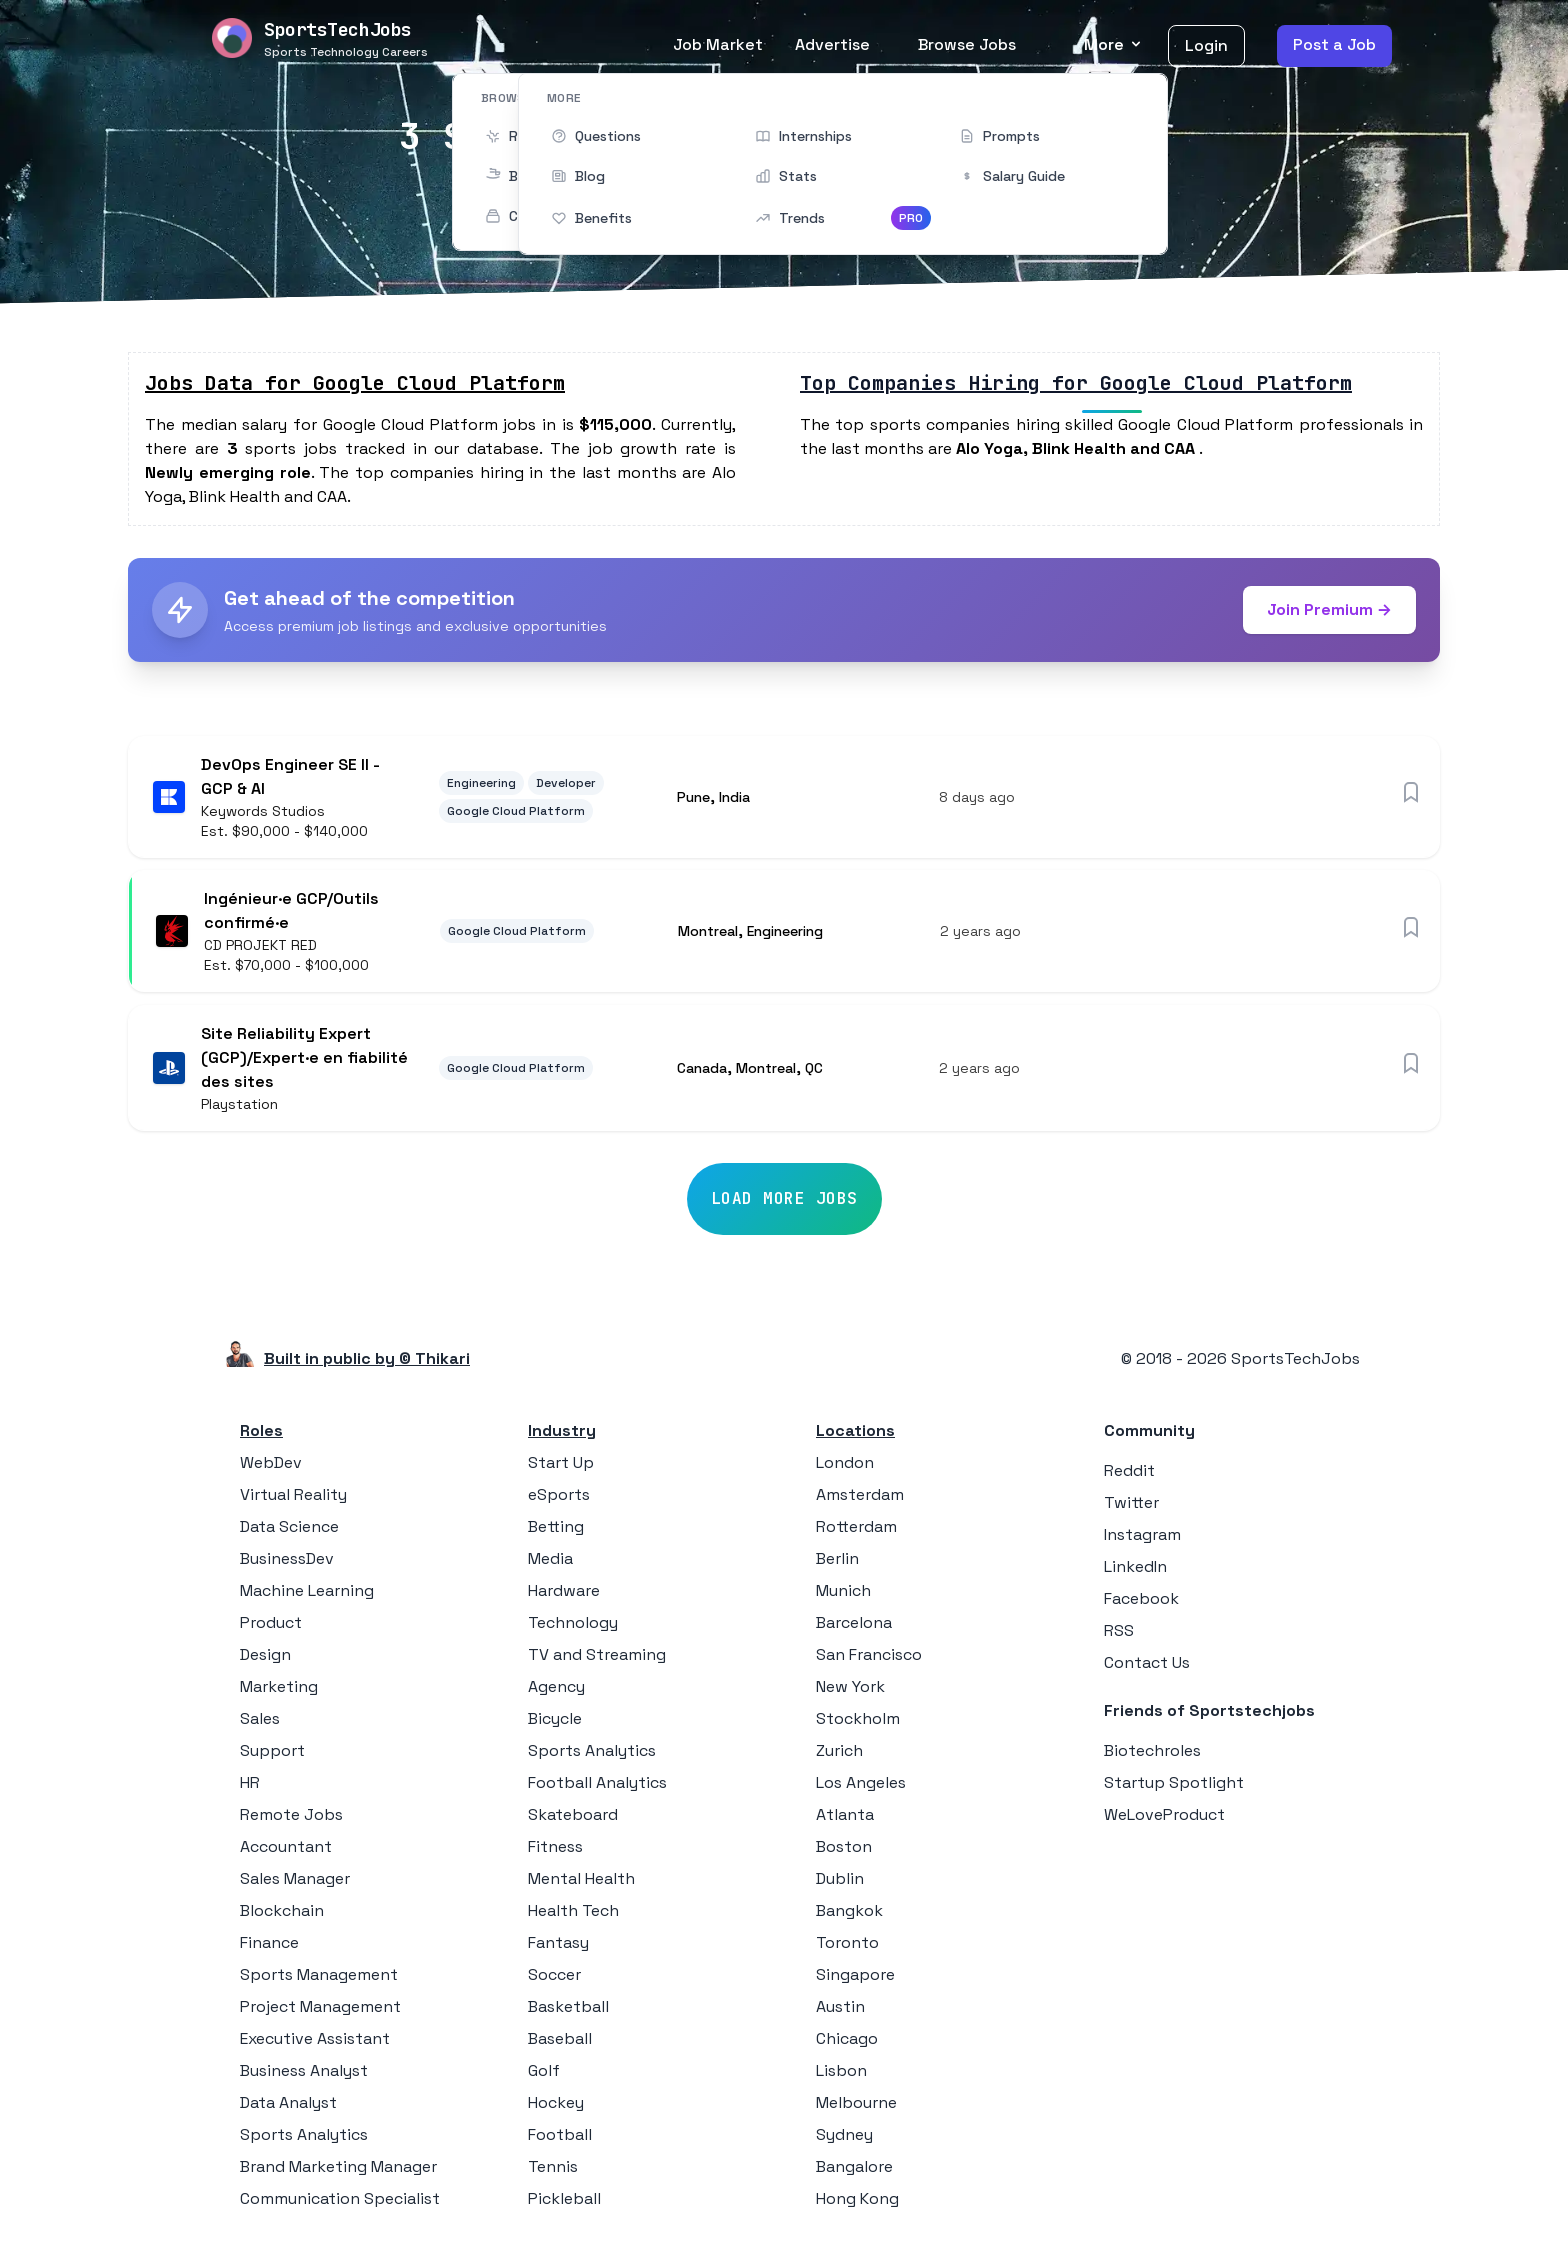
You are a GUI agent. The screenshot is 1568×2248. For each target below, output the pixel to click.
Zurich (839, 1755)
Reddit (1129, 1475)
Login (1206, 45)
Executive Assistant (315, 2043)
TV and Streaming (597, 1659)
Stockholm (858, 1723)
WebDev (271, 1467)
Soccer (554, 1979)
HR (250, 1787)
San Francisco (869, 1659)
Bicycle (555, 1723)
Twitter (1131, 1507)
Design (265, 1659)
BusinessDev (287, 1563)
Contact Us (1147, 1667)
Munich (843, 1595)
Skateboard (573, 1819)
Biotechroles (1152, 1755)
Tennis (553, 2171)
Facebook (1141, 1603)
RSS (1119, 1635)
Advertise (832, 44)
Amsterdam (860, 1499)
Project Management (320, 2011)
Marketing (279, 1691)
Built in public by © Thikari (367, 1363)
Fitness (555, 1851)
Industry (562, 1435)
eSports (559, 1499)
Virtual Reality (293, 1499)
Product (271, 1627)
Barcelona (854, 1627)
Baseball (560, 2043)
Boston (844, 1851)
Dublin (840, 1883)
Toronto (847, 1947)
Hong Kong (857, 2203)
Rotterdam (856, 1531)
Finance (269, 1947)
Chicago (847, 2043)
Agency (556, 1691)
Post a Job (1334, 44)
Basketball (568, 2011)
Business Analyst (304, 2075)
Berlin (837, 1563)
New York (850, 1691)
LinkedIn (1135, 1571)
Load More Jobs (784, 1203)
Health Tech (573, 1915)
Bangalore (854, 2171)
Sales (260, 1723)
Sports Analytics (304, 2139)
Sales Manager (295, 1883)
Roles (261, 1435)
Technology (573, 1627)
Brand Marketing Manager (338, 2171)
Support (272, 1755)
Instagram (1142, 1539)
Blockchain (282, 1915)
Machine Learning (307, 1595)
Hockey (556, 2107)
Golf (544, 2075)
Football (560, 2139)
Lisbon (841, 2075)
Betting (556, 1531)
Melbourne (856, 2107)
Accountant (286, 1851)
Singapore (855, 1979)
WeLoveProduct (1164, 1819)
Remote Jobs (291, 1819)
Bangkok (849, 1915)
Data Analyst (288, 2107)
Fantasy (558, 1947)
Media (550, 1563)
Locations (855, 1435)
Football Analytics (597, 1787)
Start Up (561, 1467)
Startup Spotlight (1174, 1787)
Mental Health (581, 1883)
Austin (840, 2011)
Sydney (844, 2139)
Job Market (718, 44)
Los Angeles (861, 1787)
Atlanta (845, 1819)
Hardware (564, 1595)
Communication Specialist (340, 2203)
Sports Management (319, 1979)
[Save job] (1411, 791)
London (845, 1467)
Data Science (289, 1531)
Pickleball (564, 2203)
